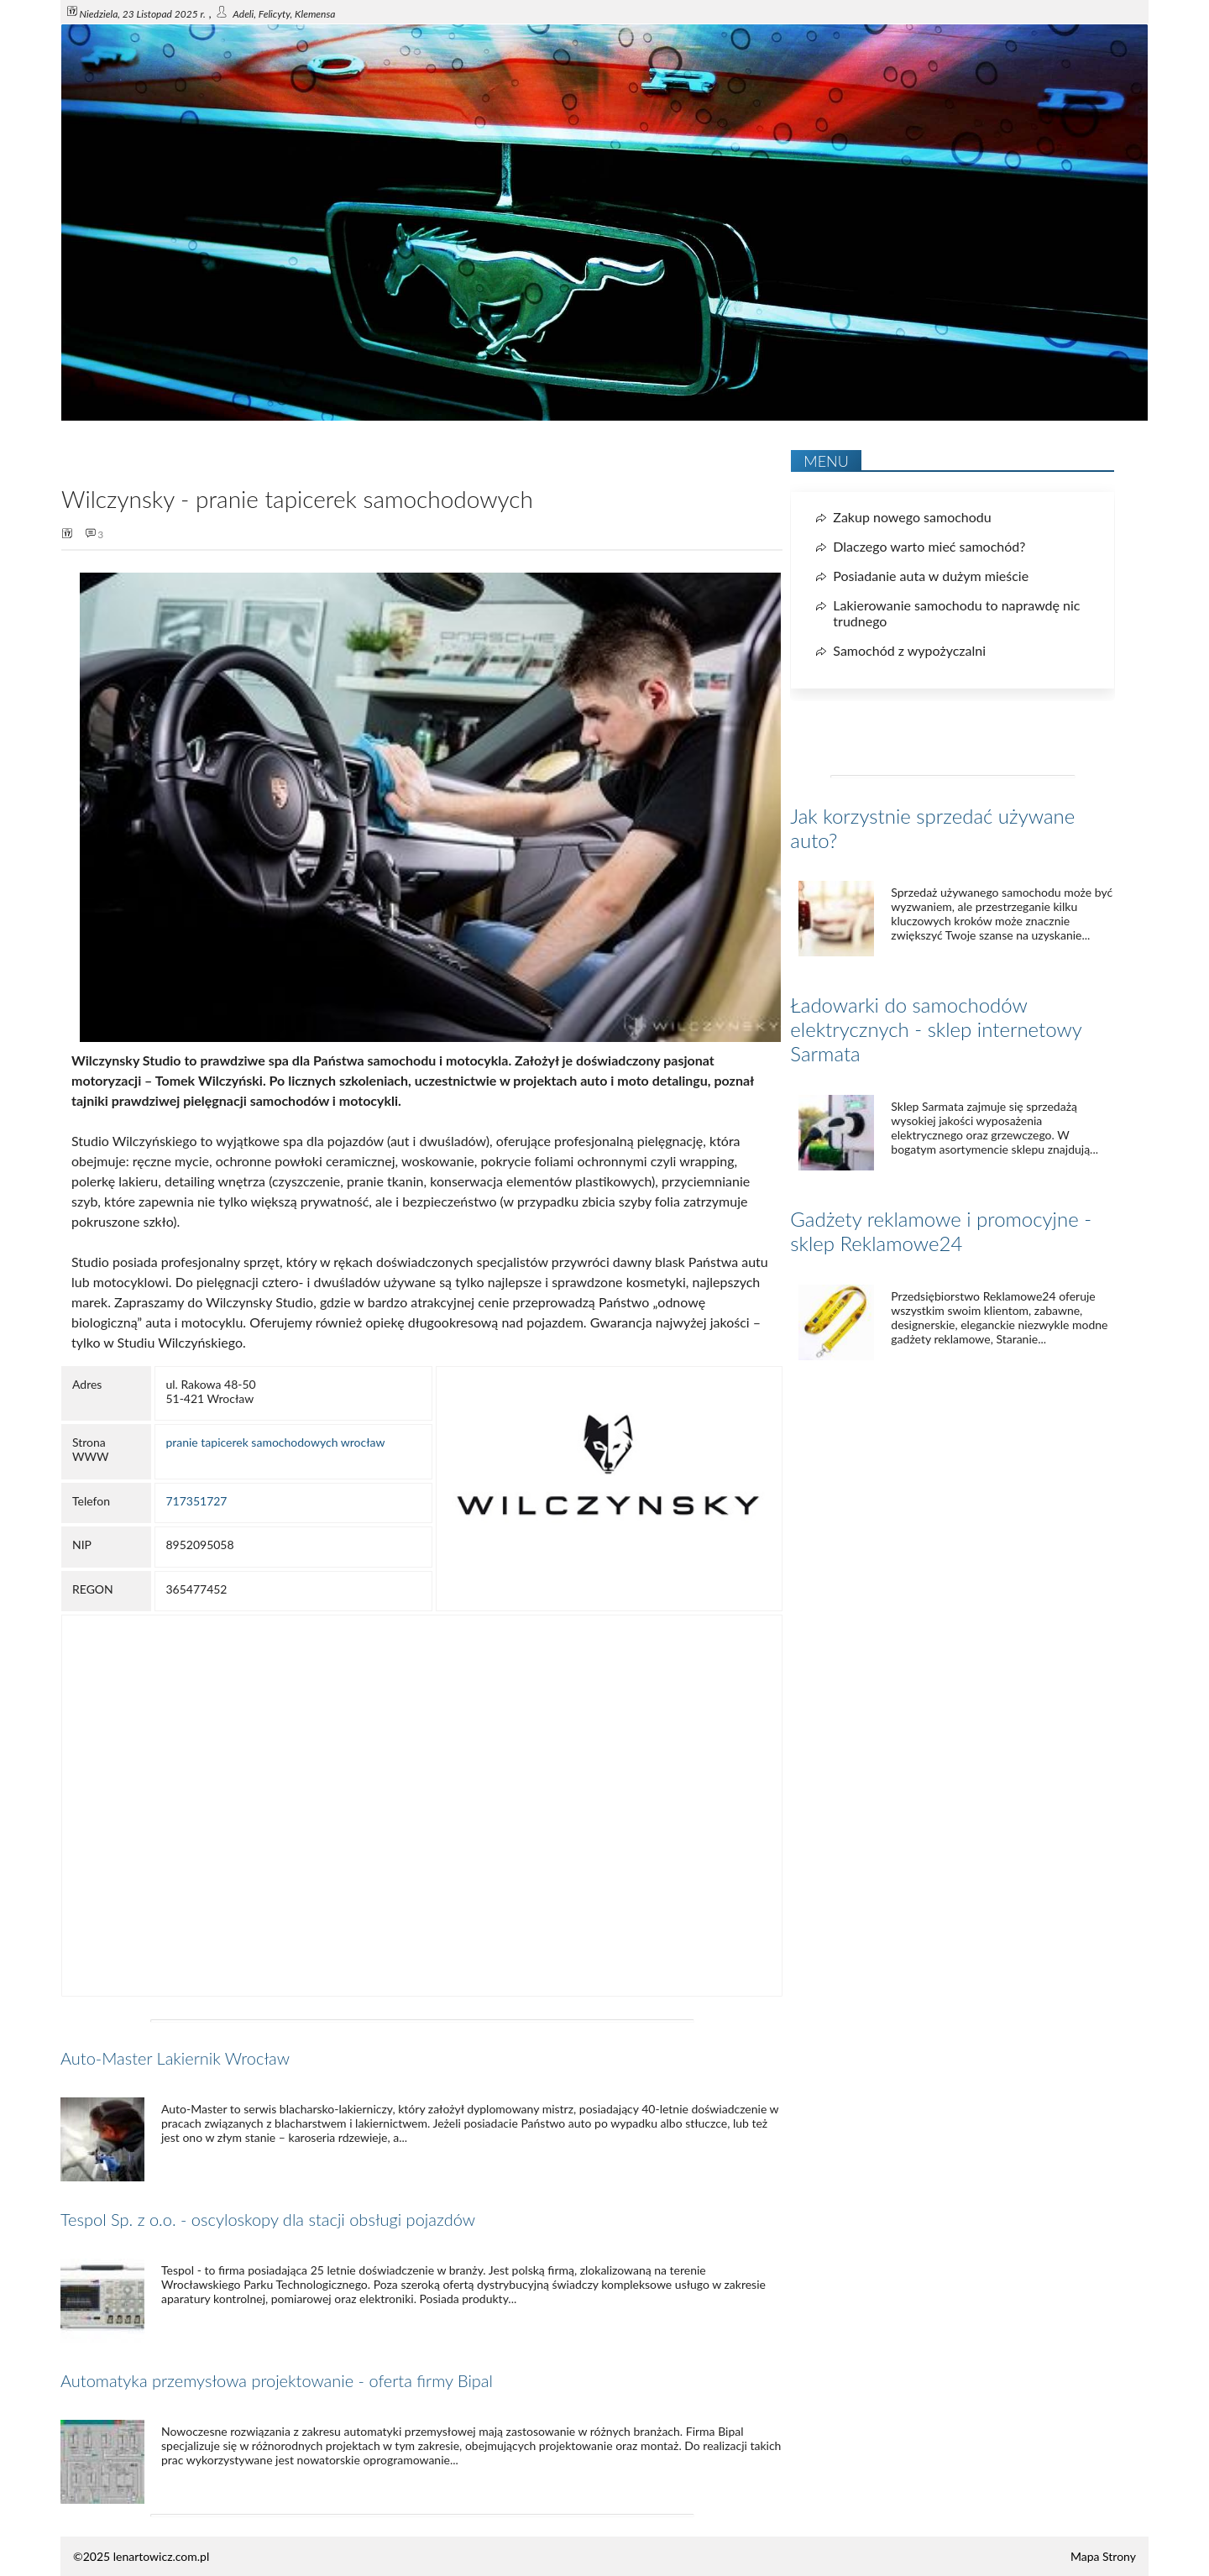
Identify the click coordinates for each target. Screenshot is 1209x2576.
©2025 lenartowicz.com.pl (141, 2556)
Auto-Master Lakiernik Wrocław (175, 2058)
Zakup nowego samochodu (912, 517)
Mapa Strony (1103, 2556)
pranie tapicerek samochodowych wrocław (275, 1442)
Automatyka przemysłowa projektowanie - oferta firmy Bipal (276, 2380)
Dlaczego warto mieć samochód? (929, 546)
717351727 (196, 1501)
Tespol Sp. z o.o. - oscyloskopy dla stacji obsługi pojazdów (267, 2219)
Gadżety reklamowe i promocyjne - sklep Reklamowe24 (940, 1231)
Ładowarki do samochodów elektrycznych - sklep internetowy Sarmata (935, 1028)
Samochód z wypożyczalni (909, 650)
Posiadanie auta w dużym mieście (930, 576)
